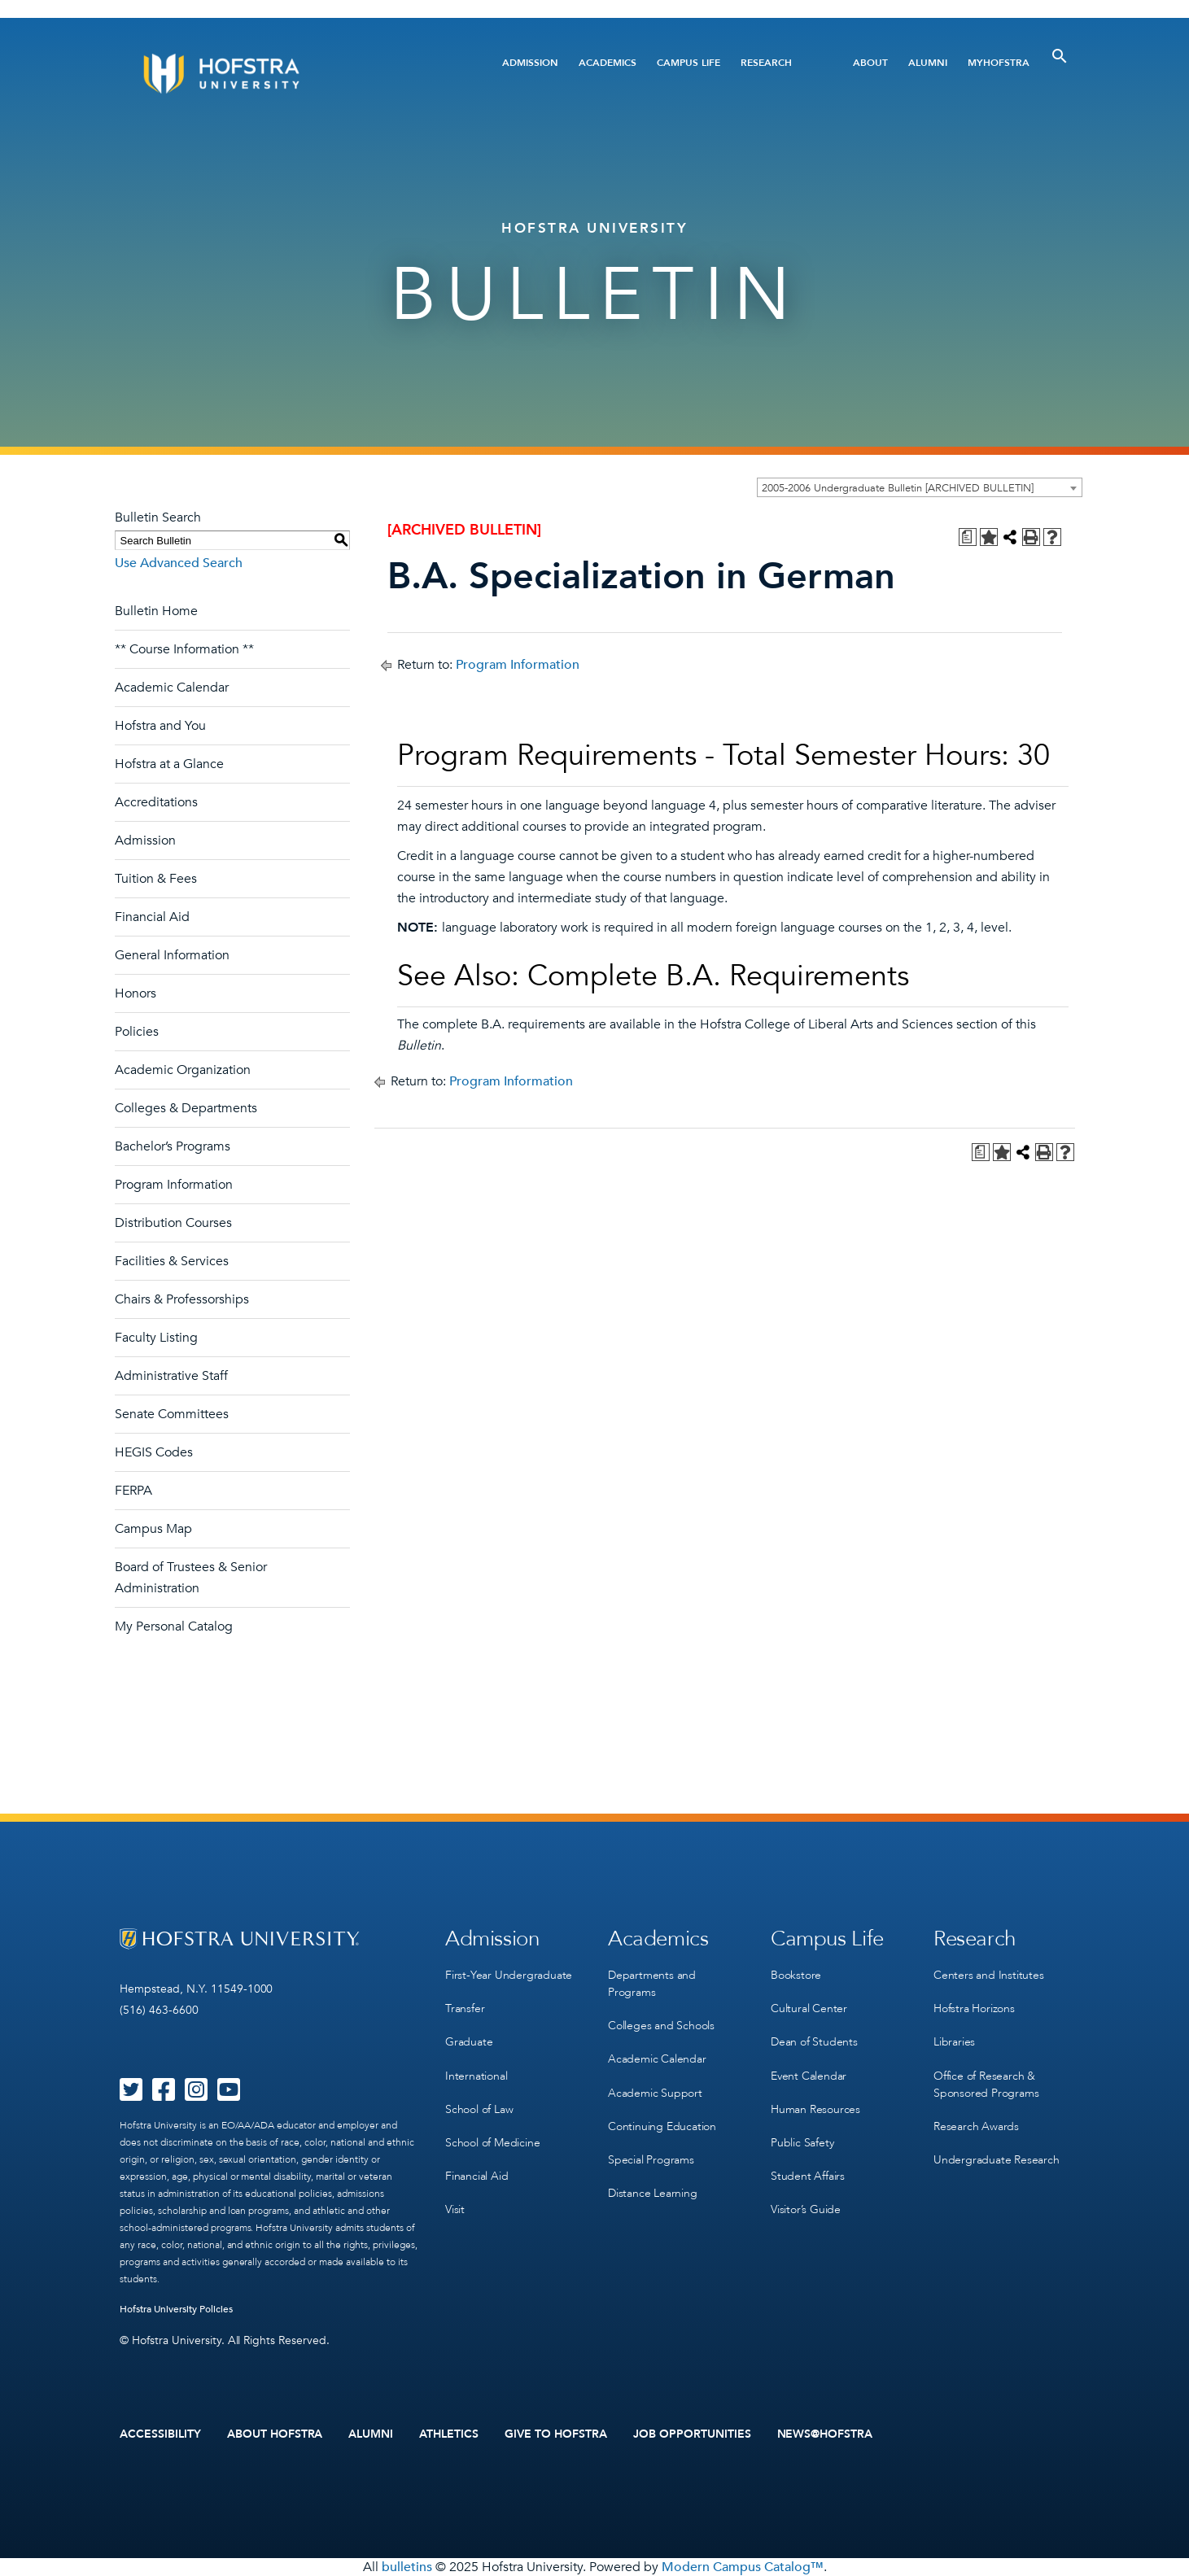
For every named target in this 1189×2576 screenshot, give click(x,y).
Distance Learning (652, 2192)
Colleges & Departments (186, 1108)
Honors (135, 993)
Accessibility (160, 2434)
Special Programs (651, 2159)
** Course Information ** (184, 649)
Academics (607, 62)
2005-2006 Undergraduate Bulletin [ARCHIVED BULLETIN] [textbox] (898, 488)
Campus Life (688, 62)
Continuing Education (662, 2125)
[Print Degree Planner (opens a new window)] (968, 537)
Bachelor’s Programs (172, 1146)
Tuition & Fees (156, 879)
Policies (137, 1032)
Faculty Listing (156, 1338)
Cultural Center (809, 2008)
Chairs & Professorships (182, 1299)
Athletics (449, 2434)
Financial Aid (152, 917)
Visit (455, 2208)
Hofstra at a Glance (169, 764)
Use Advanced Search (179, 563)
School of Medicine (492, 2142)
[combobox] (919, 487)
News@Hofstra (825, 2434)
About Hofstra (275, 2434)
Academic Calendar (172, 687)
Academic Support (655, 2092)
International (476, 2075)
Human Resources (815, 2108)
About (870, 62)
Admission (530, 62)
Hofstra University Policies (176, 2309)
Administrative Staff (171, 1376)
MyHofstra (998, 62)
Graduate (468, 2042)
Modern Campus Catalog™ (743, 2567)
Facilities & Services (172, 1261)
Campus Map (153, 1529)
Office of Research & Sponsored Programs (985, 2083)
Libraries (954, 2042)
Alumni (927, 62)
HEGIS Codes (154, 1452)
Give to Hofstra (556, 2434)
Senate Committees (172, 1414)
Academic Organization (183, 1070)
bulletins (407, 2567)
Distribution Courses (173, 1223)
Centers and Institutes (988, 1975)
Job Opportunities (692, 2434)
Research (766, 62)
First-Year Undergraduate (508, 1975)
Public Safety (802, 2142)
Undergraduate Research (996, 2159)
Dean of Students (814, 2042)
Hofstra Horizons (974, 2008)
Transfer (464, 2008)
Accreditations (156, 802)
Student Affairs (808, 2175)
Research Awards (976, 2125)
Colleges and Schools (661, 2025)
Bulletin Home (156, 611)
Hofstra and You (160, 726)
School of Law (479, 2108)
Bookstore (796, 1975)
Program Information (174, 1185)
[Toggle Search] (1059, 56)
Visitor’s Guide (806, 2208)
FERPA (133, 1491)
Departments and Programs (652, 1983)
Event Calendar (808, 2075)
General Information (172, 955)
